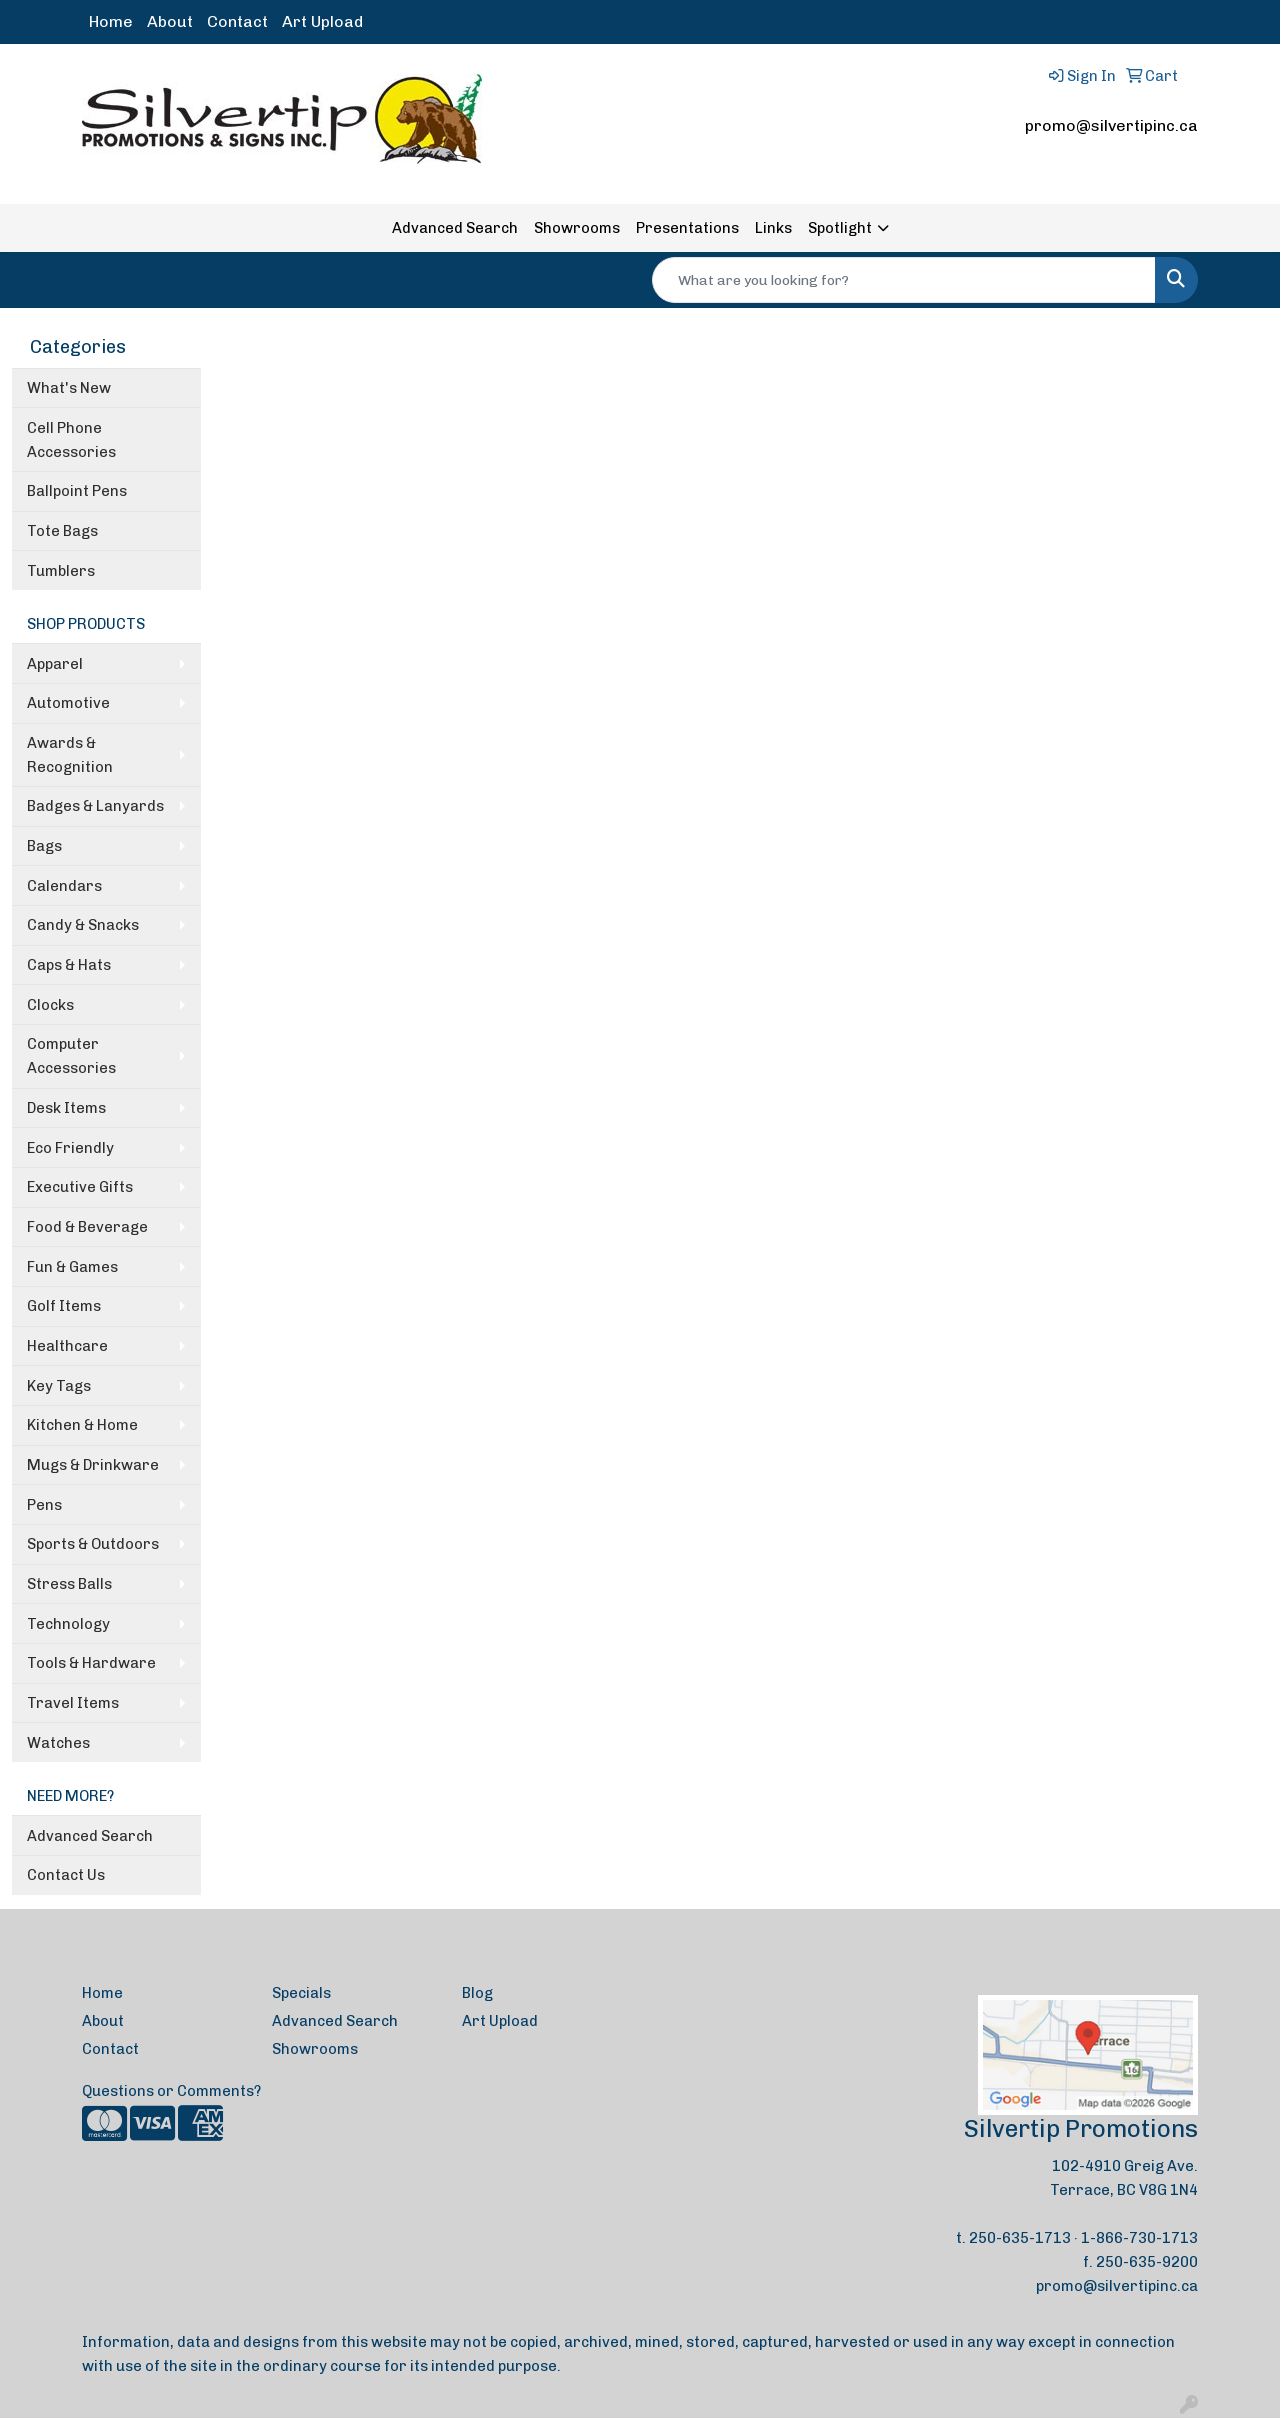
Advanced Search (455, 228)
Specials (301, 1993)
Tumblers (61, 571)
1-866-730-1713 (1139, 2238)
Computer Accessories (71, 1056)
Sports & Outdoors (93, 1544)
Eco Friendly (70, 1148)
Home (111, 21)
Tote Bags (62, 531)
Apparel (55, 664)
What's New (69, 388)
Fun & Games (72, 1267)
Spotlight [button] (840, 228)
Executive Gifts (80, 1187)
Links (773, 228)
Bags (44, 846)
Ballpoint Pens (77, 491)
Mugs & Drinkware (93, 1465)
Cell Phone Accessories (71, 440)
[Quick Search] (904, 280)
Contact (237, 21)
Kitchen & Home (82, 1425)
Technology (68, 1624)
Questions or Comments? (171, 2091)
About (170, 21)
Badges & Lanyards (95, 806)
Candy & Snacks (83, 925)
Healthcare (67, 1346)
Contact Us (66, 1875)
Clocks (50, 1005)
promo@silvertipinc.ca (1111, 125)
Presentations (687, 228)
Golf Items (64, 1306)
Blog (477, 1993)
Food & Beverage (87, 1227)
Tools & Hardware (91, 1663)
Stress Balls (69, 1584)
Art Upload (322, 21)
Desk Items (66, 1108)
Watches (58, 1743)
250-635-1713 (1020, 2238)
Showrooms (577, 228)
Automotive (68, 703)
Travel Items (73, 1703)
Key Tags (59, 1386)
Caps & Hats (69, 965)
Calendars (64, 886)
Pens (44, 1505)
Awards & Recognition (70, 755)
